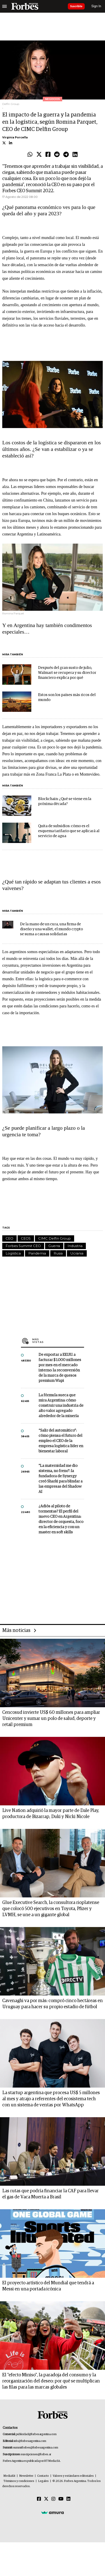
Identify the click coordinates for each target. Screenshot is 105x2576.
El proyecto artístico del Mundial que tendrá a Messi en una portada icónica (48, 2286)
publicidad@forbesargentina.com (36, 2434)
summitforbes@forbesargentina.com (35, 2447)
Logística (13, 1253)
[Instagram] (53, 2499)
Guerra (54, 1246)
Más (58, 1341)
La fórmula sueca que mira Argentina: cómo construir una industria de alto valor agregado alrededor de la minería (61, 1405)
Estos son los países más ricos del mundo (67, 697)
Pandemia (37, 1253)
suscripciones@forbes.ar (36, 2454)
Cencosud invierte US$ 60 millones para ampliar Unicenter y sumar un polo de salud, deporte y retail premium (51, 1718)
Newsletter (26, 2475)
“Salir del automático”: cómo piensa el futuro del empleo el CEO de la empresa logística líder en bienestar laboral (61, 1441)
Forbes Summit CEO (23, 1246)
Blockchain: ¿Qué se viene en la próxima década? (64, 801)
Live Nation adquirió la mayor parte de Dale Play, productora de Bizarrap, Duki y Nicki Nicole (50, 1813)
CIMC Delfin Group (54, 1238)
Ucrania (76, 1253)
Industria (75, 1246)
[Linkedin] (68, 2499)
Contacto (43, 2475)
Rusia (58, 1253)
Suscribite (76, 6)
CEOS (26, 1238)
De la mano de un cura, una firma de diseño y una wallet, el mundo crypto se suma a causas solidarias (51, 929)
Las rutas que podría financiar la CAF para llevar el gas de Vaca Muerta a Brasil (50, 2194)
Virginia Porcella (15, 137)
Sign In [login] (96, 6)
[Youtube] (61, 2499)
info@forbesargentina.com (30, 2441)
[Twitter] (46, 2499)
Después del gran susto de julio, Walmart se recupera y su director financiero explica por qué (67, 673)
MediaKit (9, 2475)
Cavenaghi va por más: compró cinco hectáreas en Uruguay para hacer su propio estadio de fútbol (52, 2003)
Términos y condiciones (18, 2481)
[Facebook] (39, 2499)
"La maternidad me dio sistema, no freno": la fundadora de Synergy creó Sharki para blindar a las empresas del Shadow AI (60, 1479)
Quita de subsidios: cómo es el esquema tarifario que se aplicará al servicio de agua (68, 831)
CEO (9, 1238)
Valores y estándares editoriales (73, 2475)
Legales (43, 2481)
